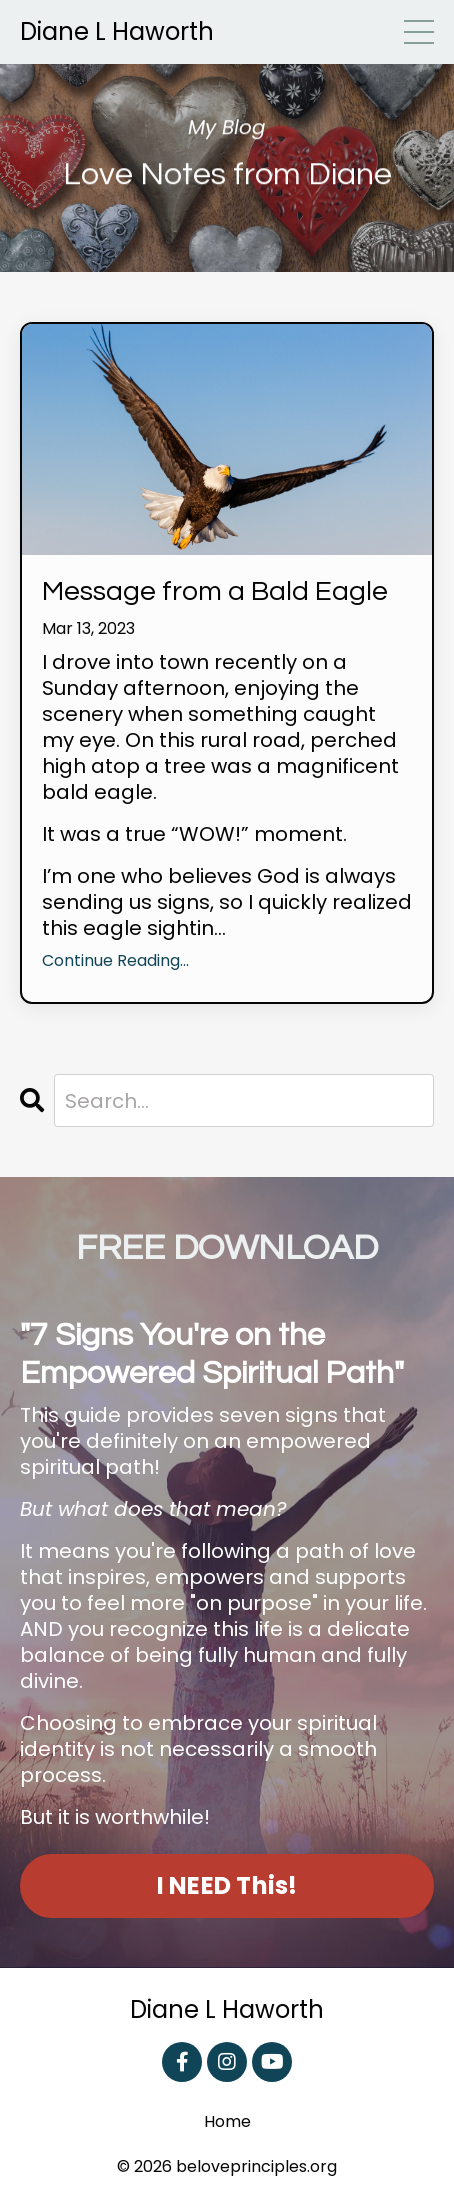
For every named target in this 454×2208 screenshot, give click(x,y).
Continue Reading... (115, 961)
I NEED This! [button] (227, 1885)
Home (227, 2122)
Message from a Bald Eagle (215, 591)
